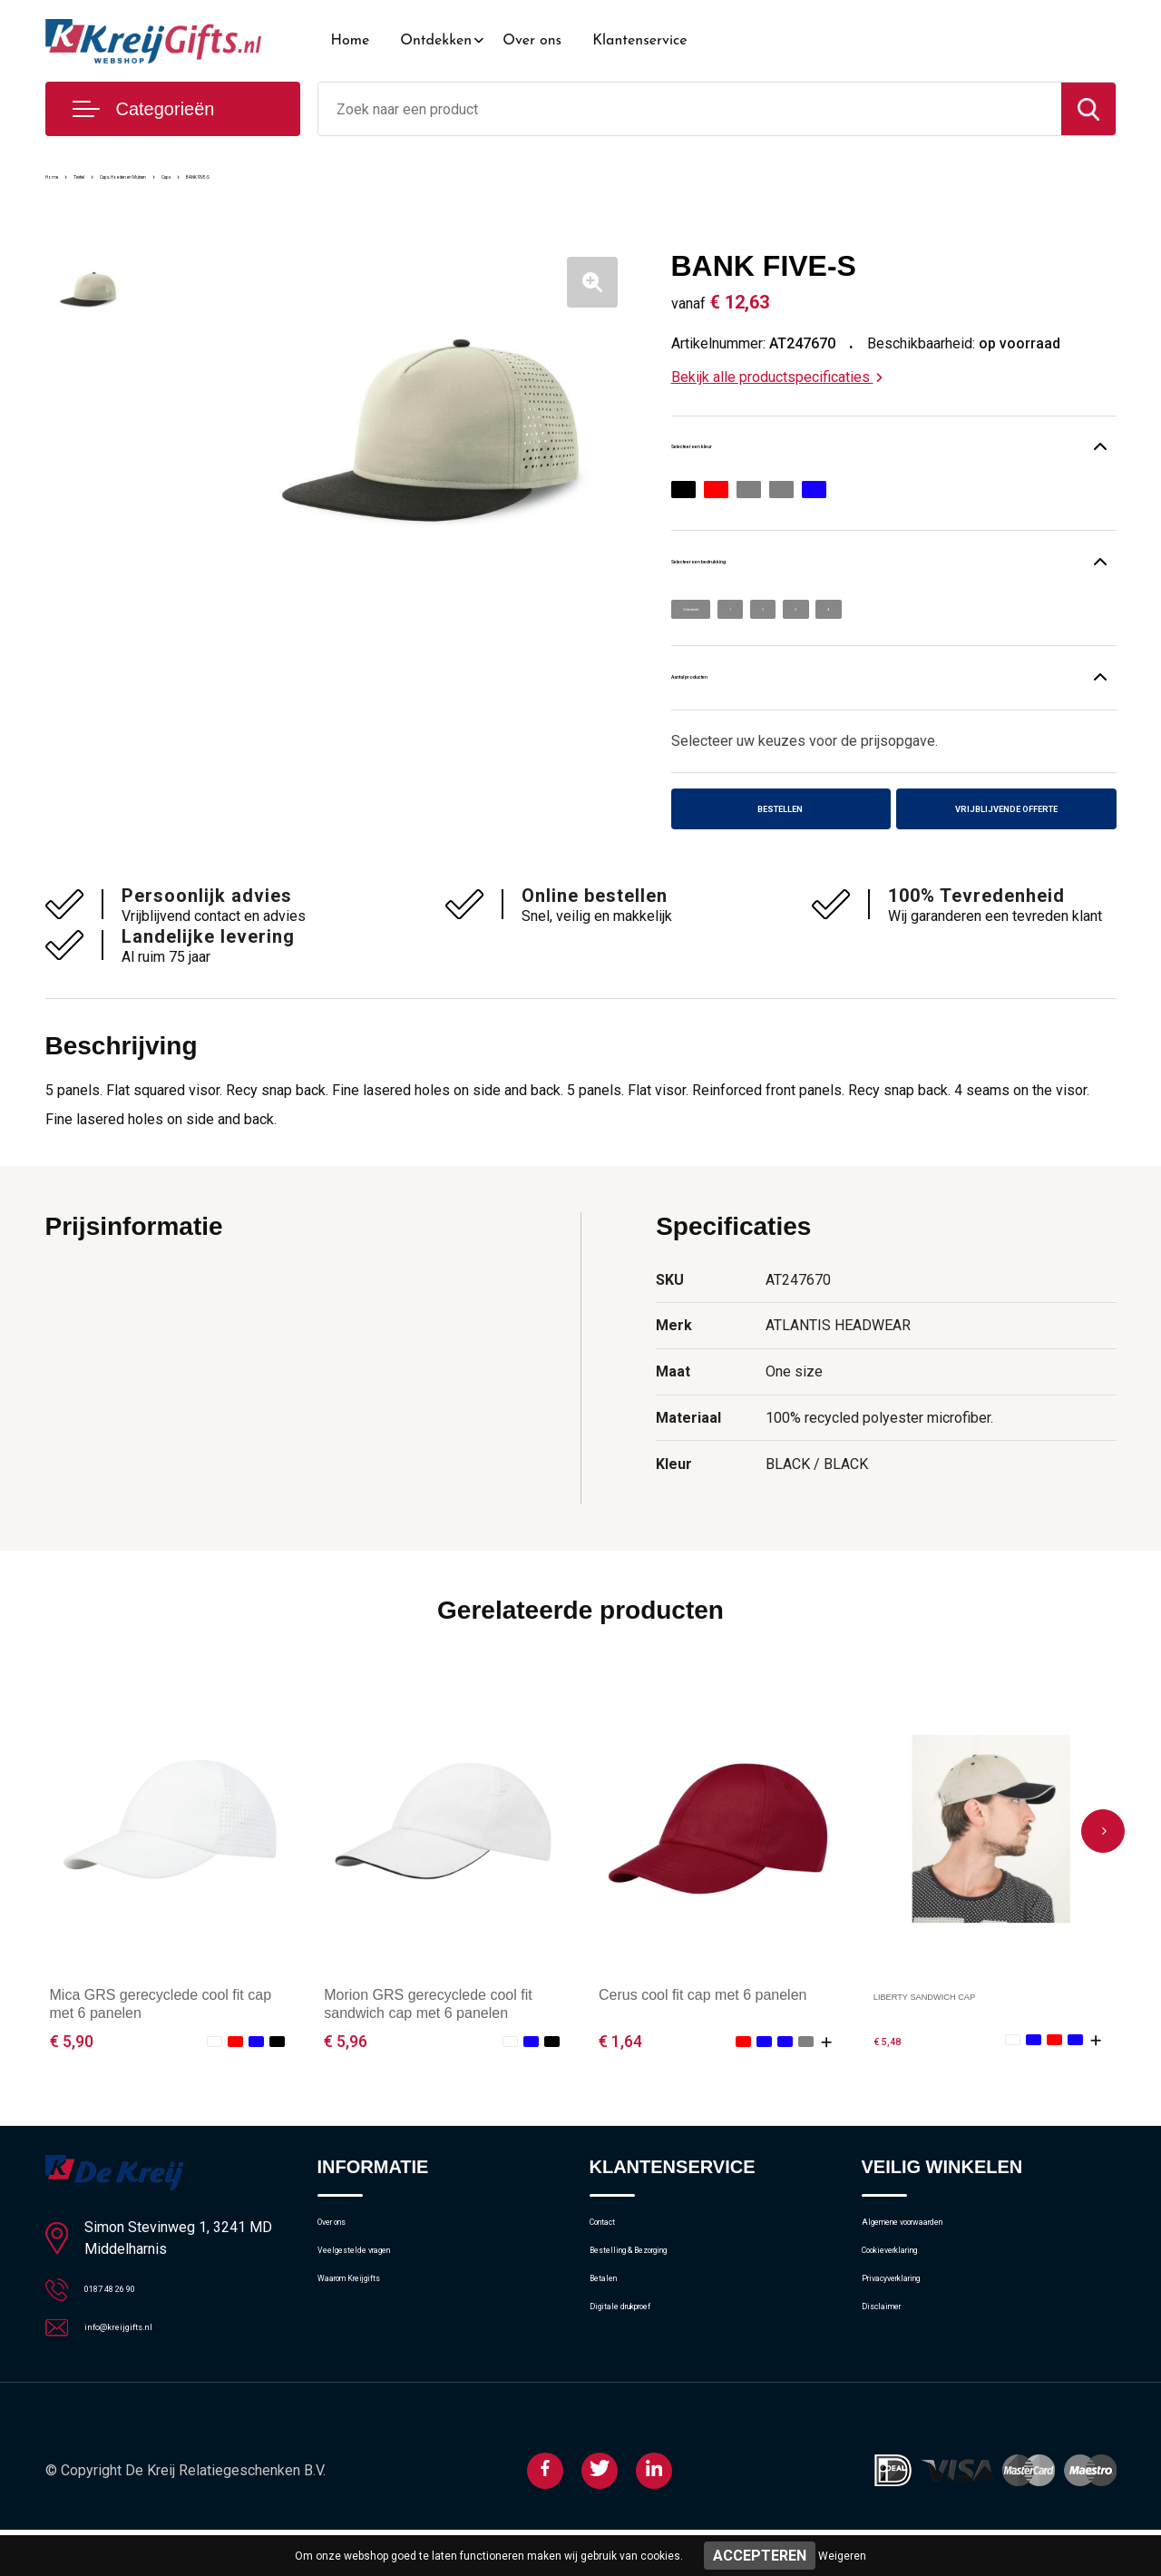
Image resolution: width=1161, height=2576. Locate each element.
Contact (614, 2257)
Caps (347, 174)
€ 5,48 (895, 2071)
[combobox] (689, 109)
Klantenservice (640, 41)
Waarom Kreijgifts (370, 2335)
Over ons (531, 41)
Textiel (121, 174)
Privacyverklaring (911, 2335)
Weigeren (842, 2556)
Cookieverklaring (911, 2296)
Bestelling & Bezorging (656, 2296)
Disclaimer (892, 2374)
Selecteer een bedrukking (783, 569)
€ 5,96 (345, 2071)
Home (350, 41)
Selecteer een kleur (756, 449)
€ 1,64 (620, 2071)
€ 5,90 (71, 2071)
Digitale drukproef (642, 2374)
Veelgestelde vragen (377, 2296)
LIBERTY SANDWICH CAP (961, 2024)
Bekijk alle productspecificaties (777, 377)
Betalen (612, 2335)
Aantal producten (748, 692)
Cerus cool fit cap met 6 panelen (702, 2024)
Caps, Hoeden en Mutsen (236, 174)
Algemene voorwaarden (932, 2257)
